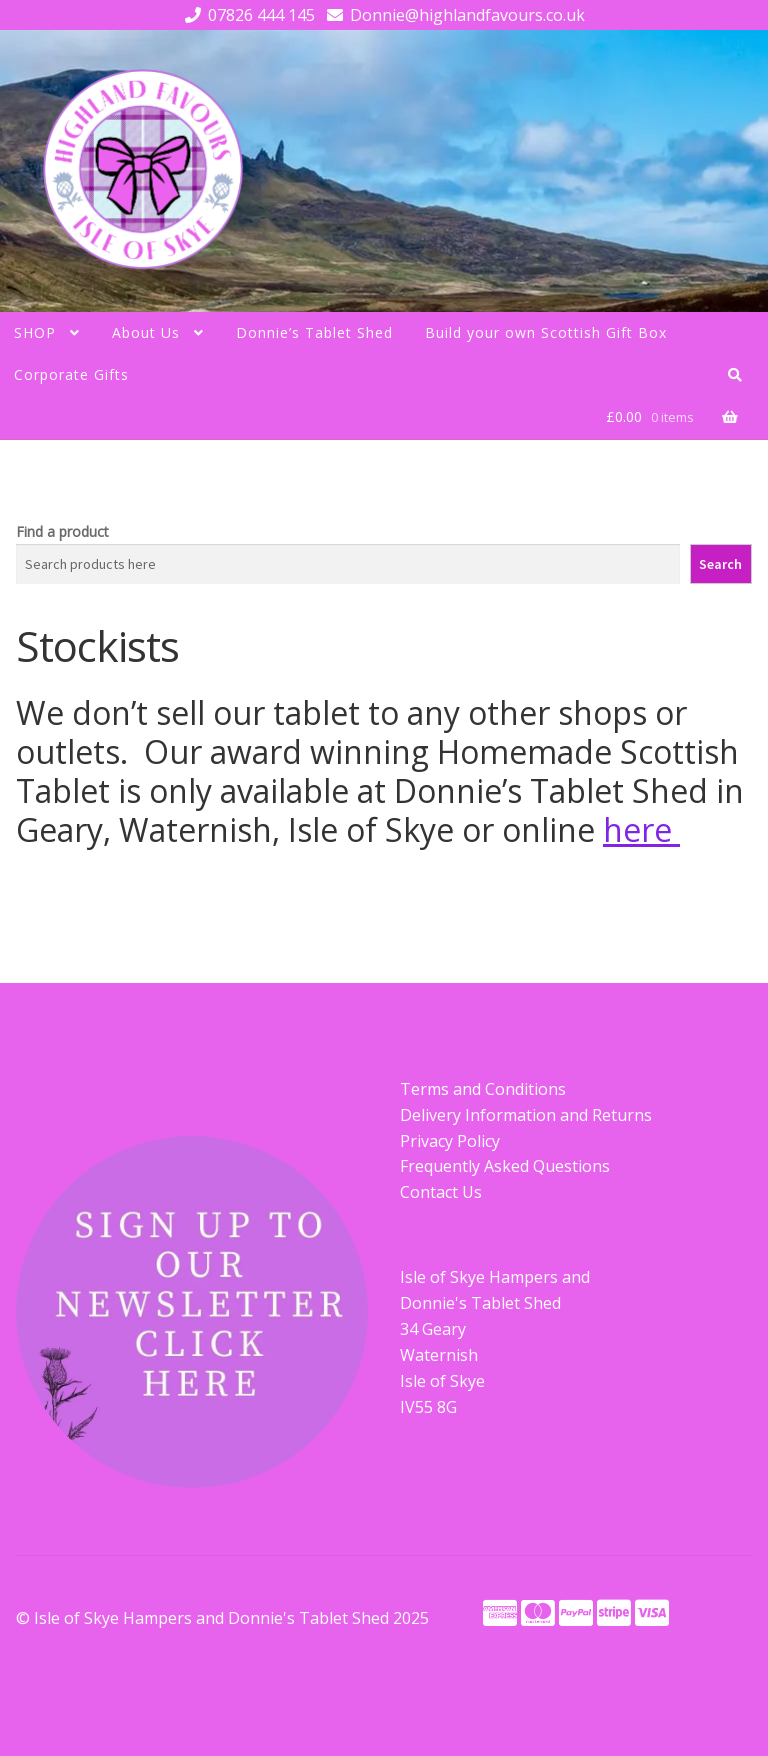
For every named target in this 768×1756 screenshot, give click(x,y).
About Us (146, 332)
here (641, 829)
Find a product (62, 531)
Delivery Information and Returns (526, 1115)
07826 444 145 (246, 15)
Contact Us (441, 1192)
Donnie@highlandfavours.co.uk (452, 15)
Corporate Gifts (71, 374)
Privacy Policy (450, 1141)
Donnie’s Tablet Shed (314, 332)
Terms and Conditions (483, 1089)
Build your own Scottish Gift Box (546, 332)
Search (720, 564)
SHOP (35, 332)
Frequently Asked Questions (505, 1166)
